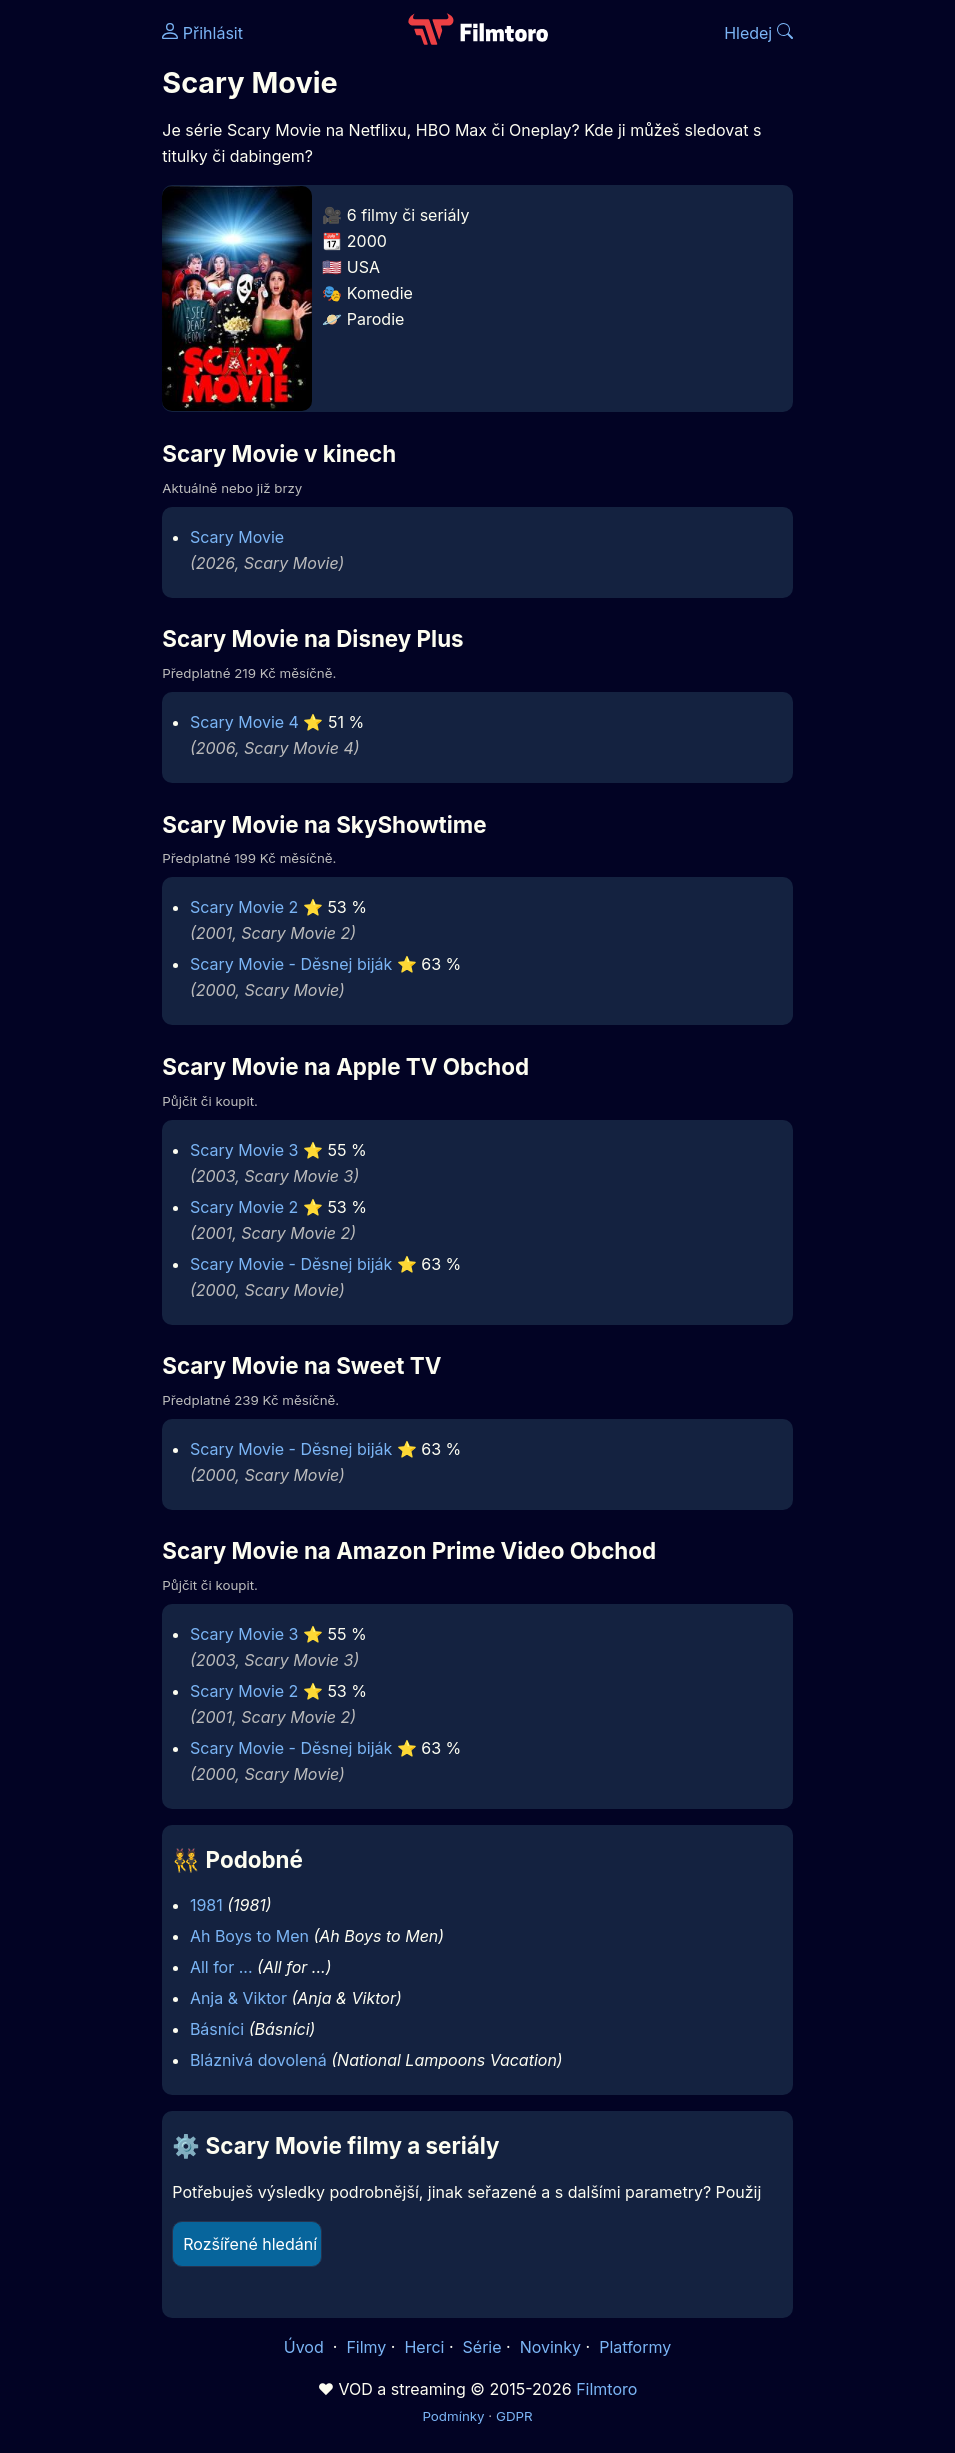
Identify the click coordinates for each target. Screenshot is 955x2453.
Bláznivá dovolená (258, 2060)
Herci (424, 2347)
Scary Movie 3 (244, 1150)
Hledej (758, 33)
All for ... (221, 1967)
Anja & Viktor (238, 1998)
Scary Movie (237, 537)
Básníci (217, 2029)
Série (482, 2347)
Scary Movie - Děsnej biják (291, 964)
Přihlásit (202, 33)
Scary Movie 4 (244, 722)
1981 (206, 1905)
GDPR (514, 2416)
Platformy (635, 2347)
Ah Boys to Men (249, 1936)
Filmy (366, 2347)
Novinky (550, 2347)
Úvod (306, 2347)
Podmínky (453, 2416)
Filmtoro (606, 2389)
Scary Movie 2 (244, 907)
